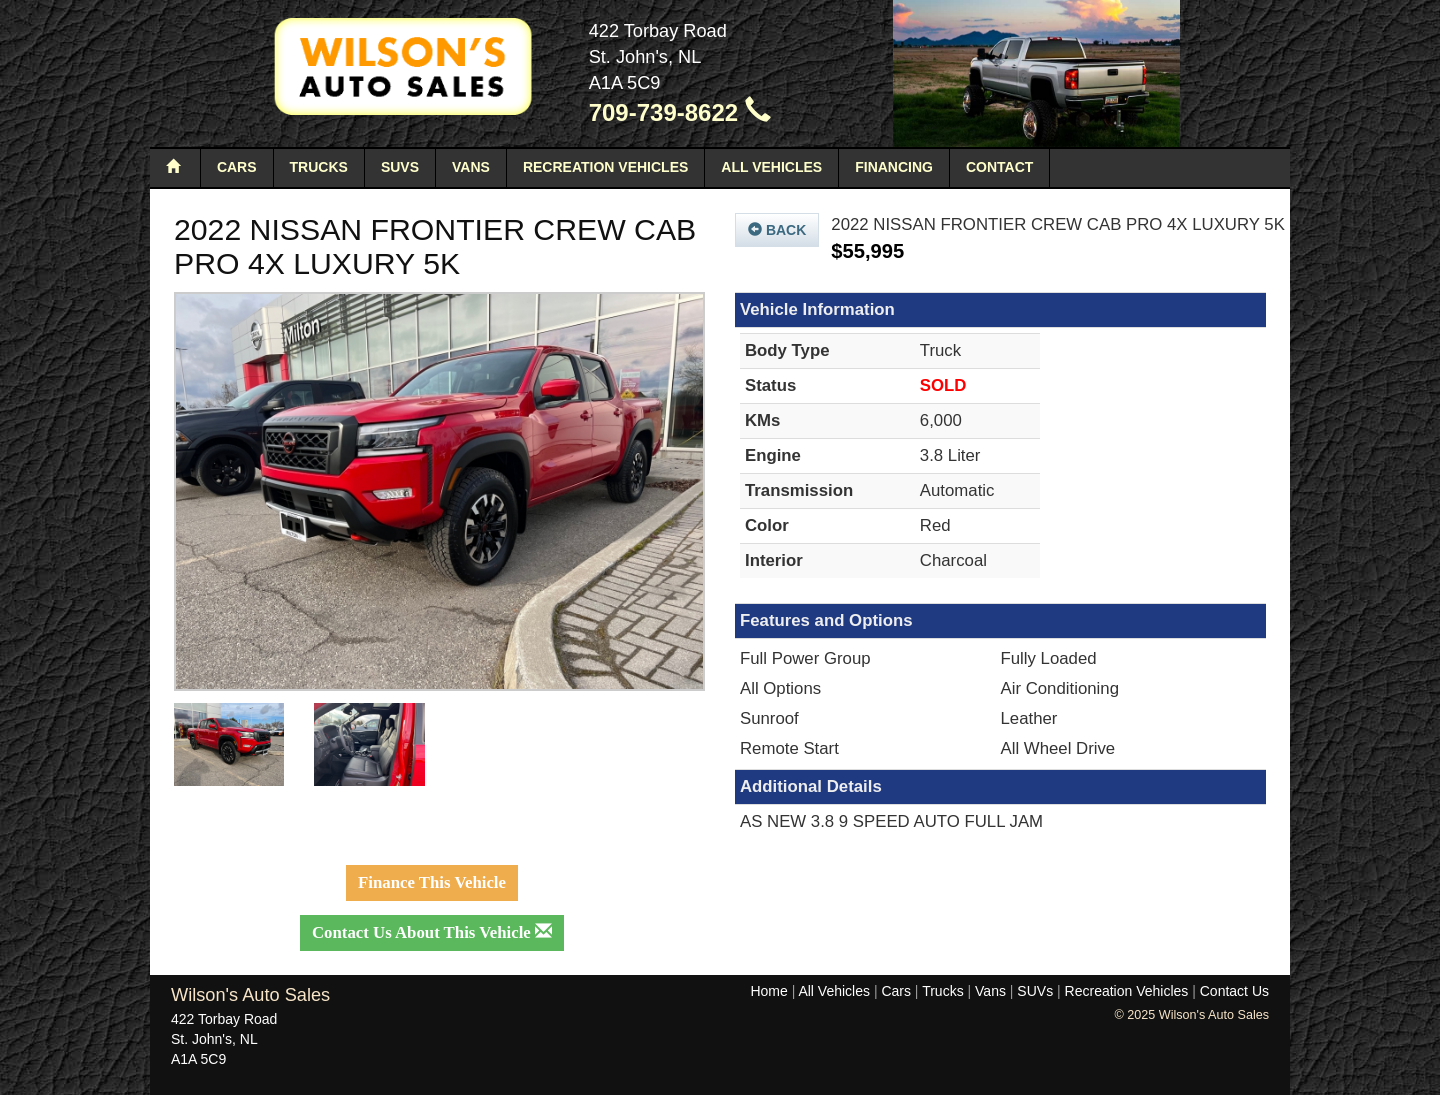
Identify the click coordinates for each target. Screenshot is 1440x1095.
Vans (471, 167)
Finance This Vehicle (432, 882)
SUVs (400, 167)
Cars (237, 167)
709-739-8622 (680, 112)
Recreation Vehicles (605, 167)
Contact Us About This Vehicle (432, 932)
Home (768, 991)
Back (777, 230)
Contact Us (1234, 991)
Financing (894, 167)
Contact (999, 167)
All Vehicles (771, 167)
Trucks (319, 167)
